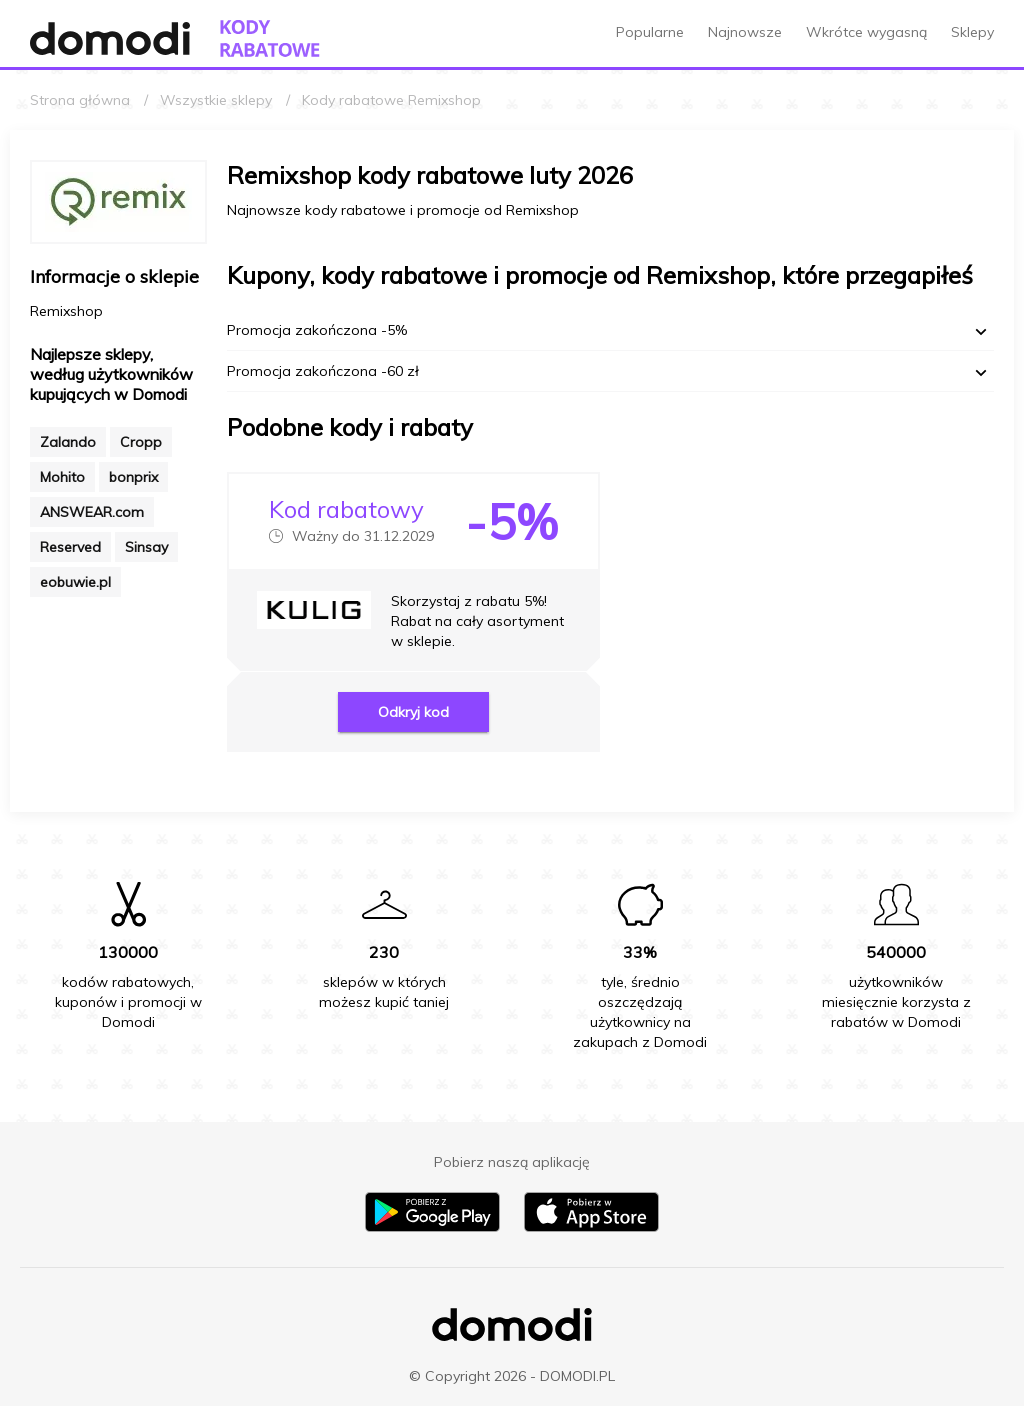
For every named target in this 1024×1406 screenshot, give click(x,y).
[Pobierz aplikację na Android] (432, 1227)
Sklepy (972, 32)
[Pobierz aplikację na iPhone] (591, 1227)
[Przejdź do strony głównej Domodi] (110, 38)
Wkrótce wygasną (866, 32)
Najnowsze (745, 32)
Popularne (650, 32)
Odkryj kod (413, 712)
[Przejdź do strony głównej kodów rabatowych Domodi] (270, 38)
